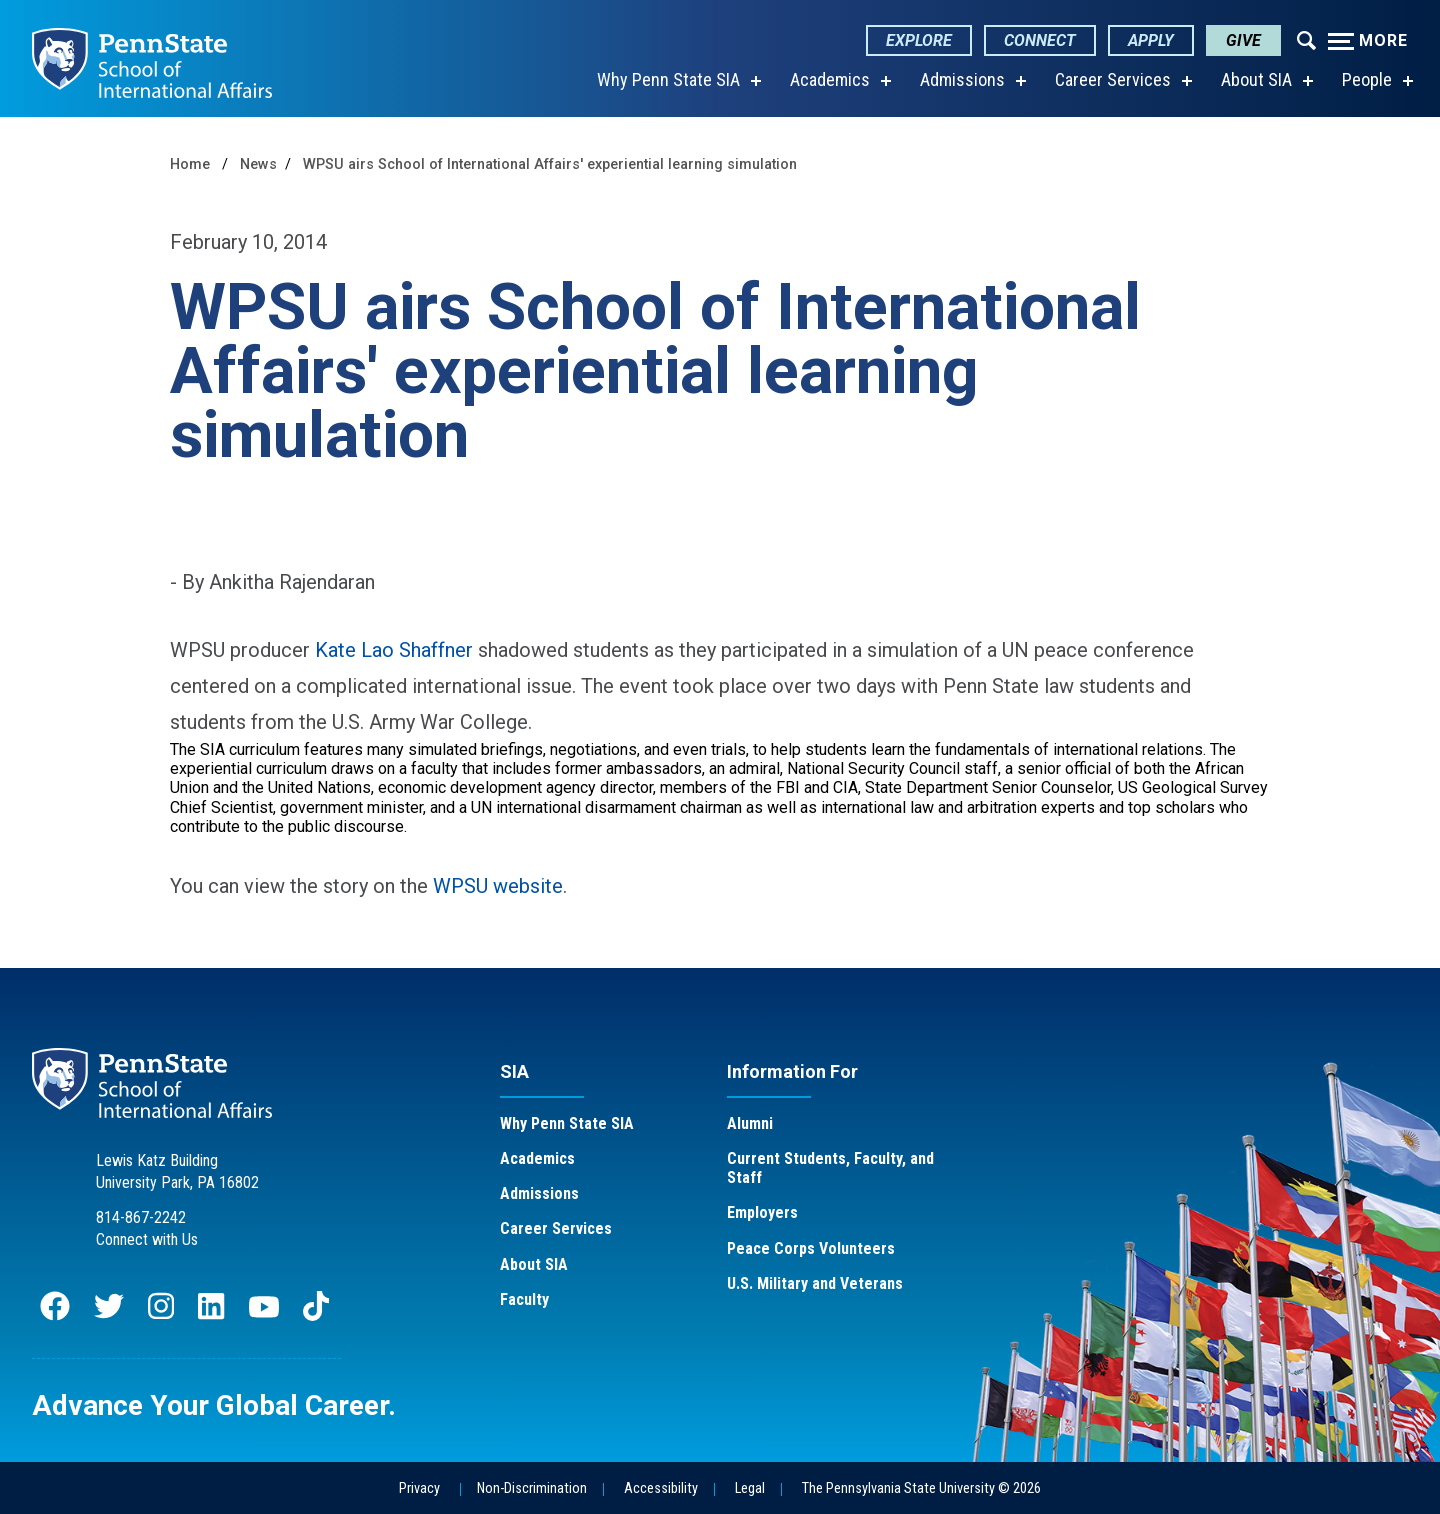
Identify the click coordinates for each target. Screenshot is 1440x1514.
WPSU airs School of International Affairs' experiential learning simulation (550, 164)
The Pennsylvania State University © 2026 (921, 1488)
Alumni (750, 1123)
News (258, 164)
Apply (1151, 40)
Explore (919, 40)
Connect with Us (147, 1239)
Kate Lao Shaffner (396, 650)
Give (1243, 40)
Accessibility (661, 1488)
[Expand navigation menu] (1306, 39)
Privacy (419, 1488)
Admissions (962, 79)
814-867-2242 (141, 1217)
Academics (830, 79)
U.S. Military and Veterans (815, 1283)
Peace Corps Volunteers (811, 1248)
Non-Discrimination (532, 1488)
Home (190, 164)
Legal (750, 1488)
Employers (762, 1212)
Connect (1040, 40)
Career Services (1113, 79)
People (1367, 79)
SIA (514, 1071)
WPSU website (498, 886)
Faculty (524, 1299)
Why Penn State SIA (668, 79)
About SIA (1256, 79)
